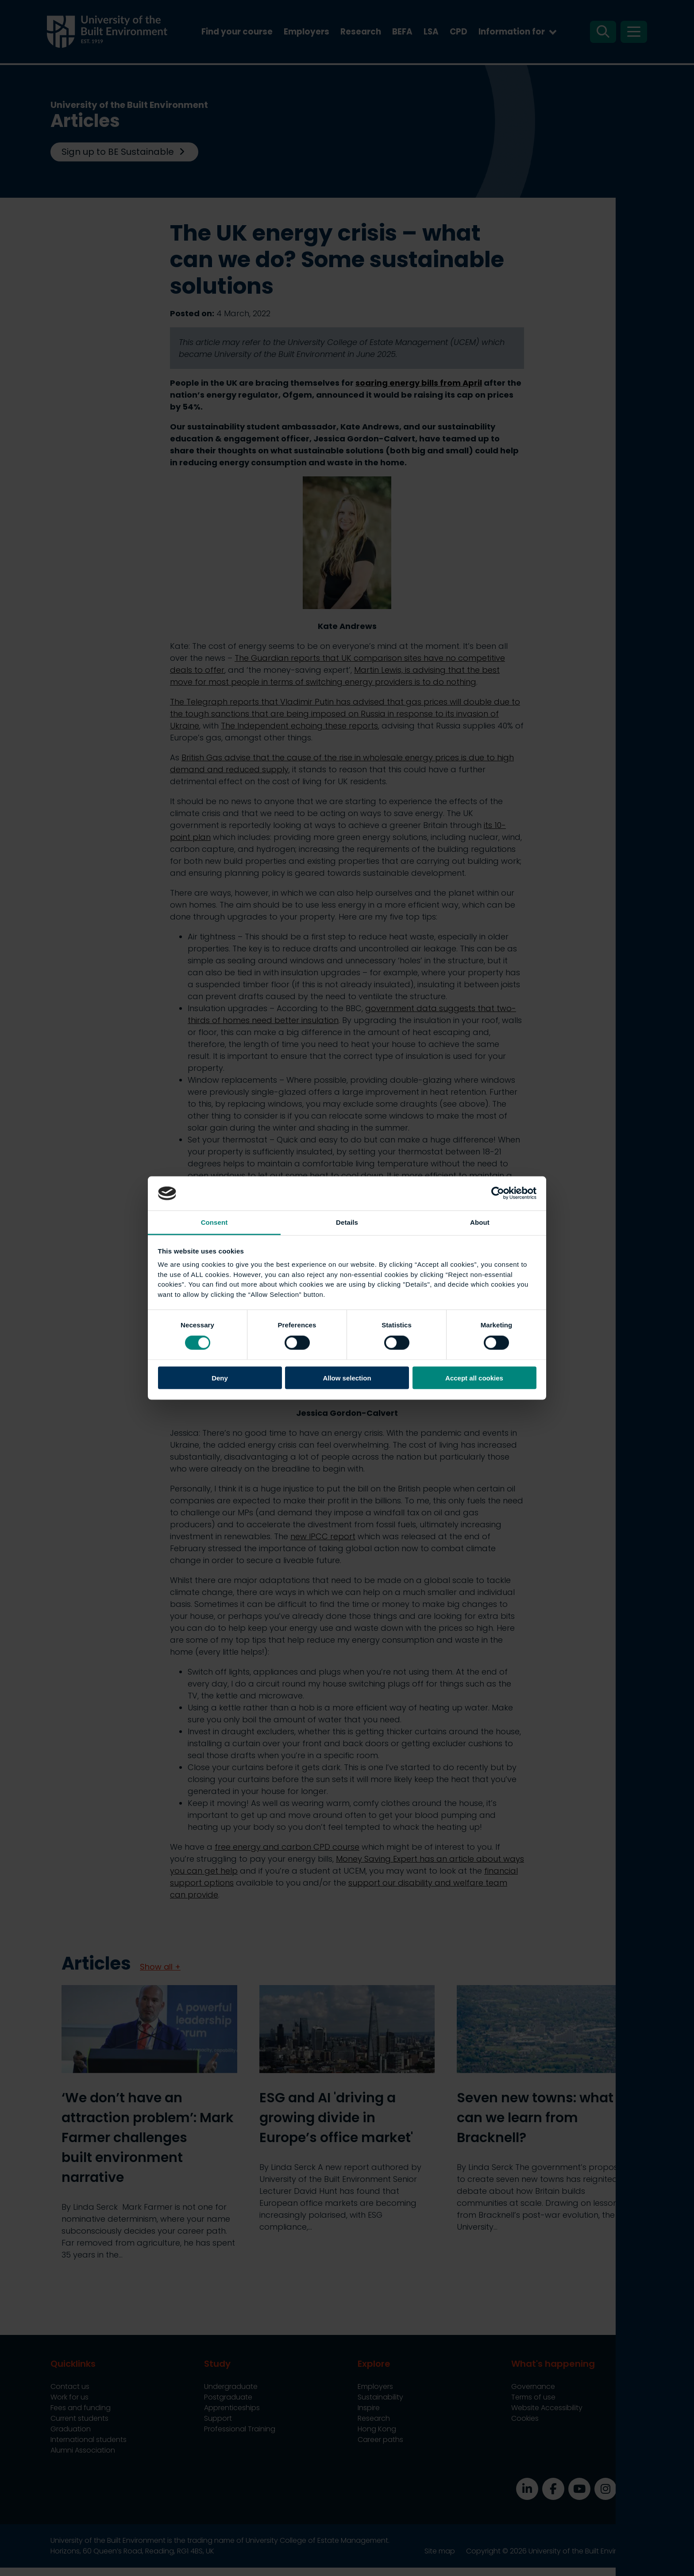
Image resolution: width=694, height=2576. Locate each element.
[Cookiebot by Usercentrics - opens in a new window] (497, 1193)
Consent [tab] (214, 1222)
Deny (220, 1378)
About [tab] (480, 1222)
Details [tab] (347, 1222)
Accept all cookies (474, 1378)
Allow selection (347, 1378)
